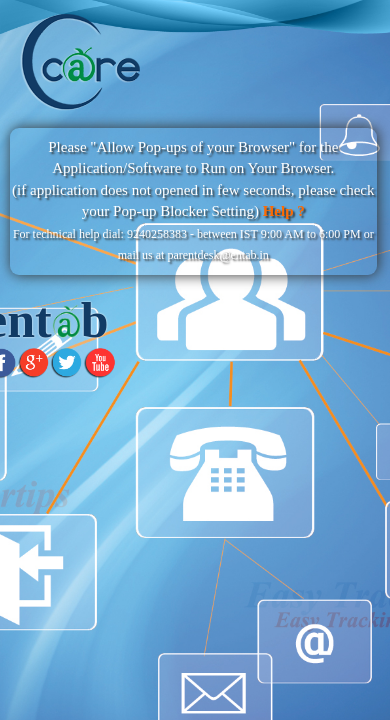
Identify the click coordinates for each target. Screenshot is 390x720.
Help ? (282, 211)
